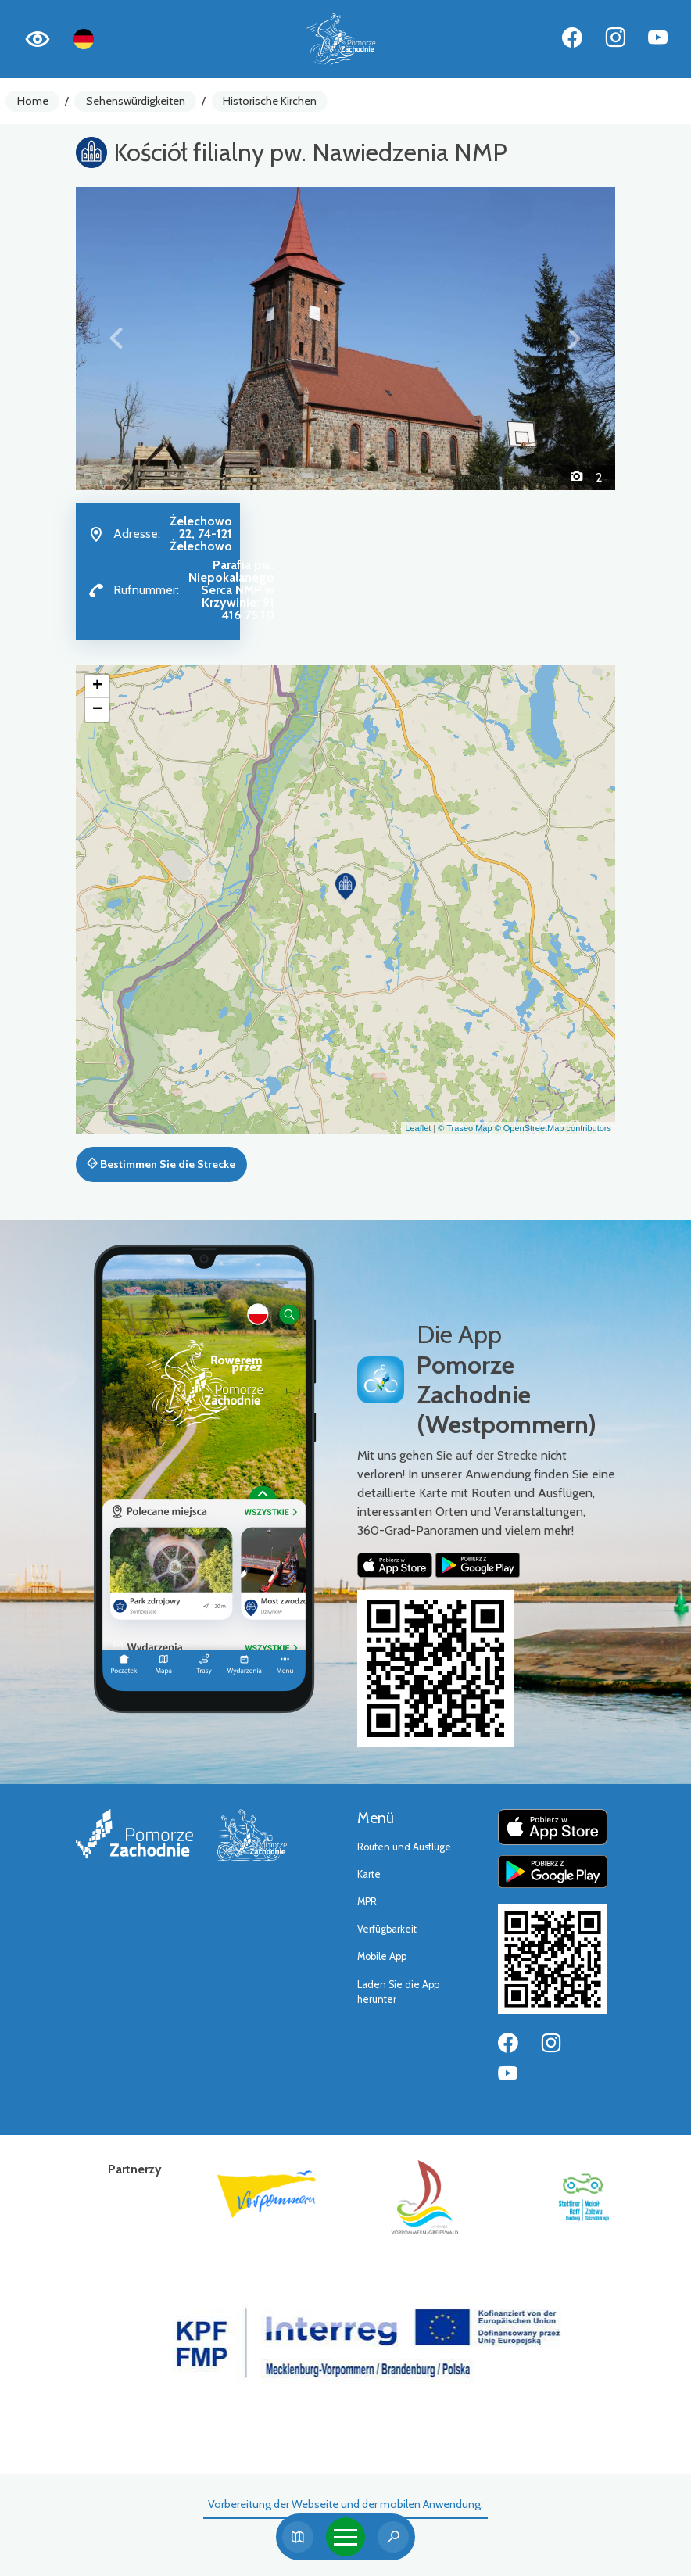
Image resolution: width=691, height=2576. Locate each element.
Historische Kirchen (270, 101)
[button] (116, 338)
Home (32, 101)
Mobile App (381, 1956)
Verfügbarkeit (387, 1929)
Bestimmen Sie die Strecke (161, 1164)
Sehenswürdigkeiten (135, 101)
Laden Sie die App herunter (398, 1992)
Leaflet (418, 1128)
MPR (367, 1902)
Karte (369, 1874)
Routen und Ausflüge (404, 1847)
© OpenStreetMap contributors (553, 1128)
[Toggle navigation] (345, 2537)
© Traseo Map (465, 1128)
